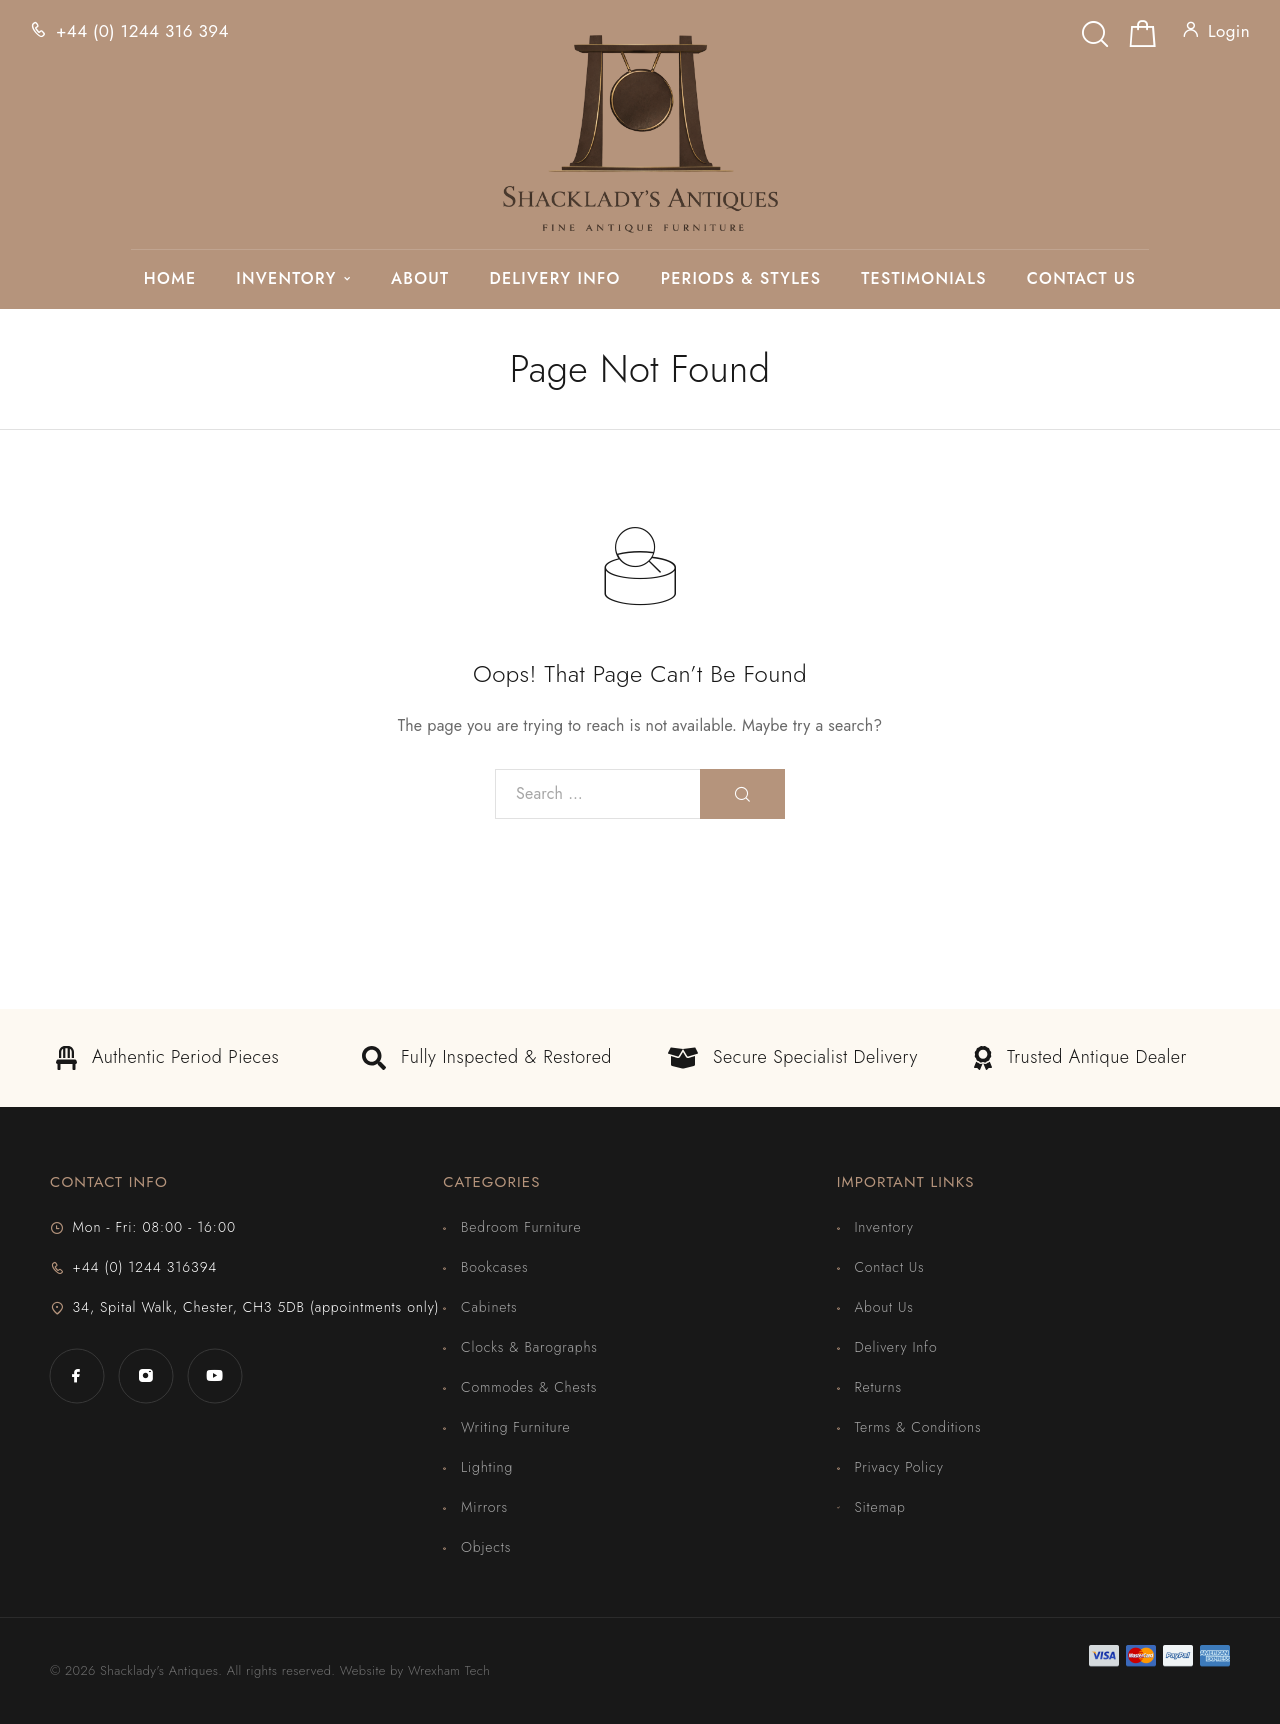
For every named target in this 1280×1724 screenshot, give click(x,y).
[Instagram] (145, 1375)
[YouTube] (214, 1375)
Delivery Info (554, 279)
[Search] (1095, 28)
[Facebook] (76, 1375)
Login (1229, 31)
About (420, 279)
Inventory (286, 279)
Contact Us (1081, 279)
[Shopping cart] (1143, 38)
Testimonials (924, 279)
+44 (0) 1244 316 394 (142, 31)
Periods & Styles (741, 279)
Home (170, 279)
